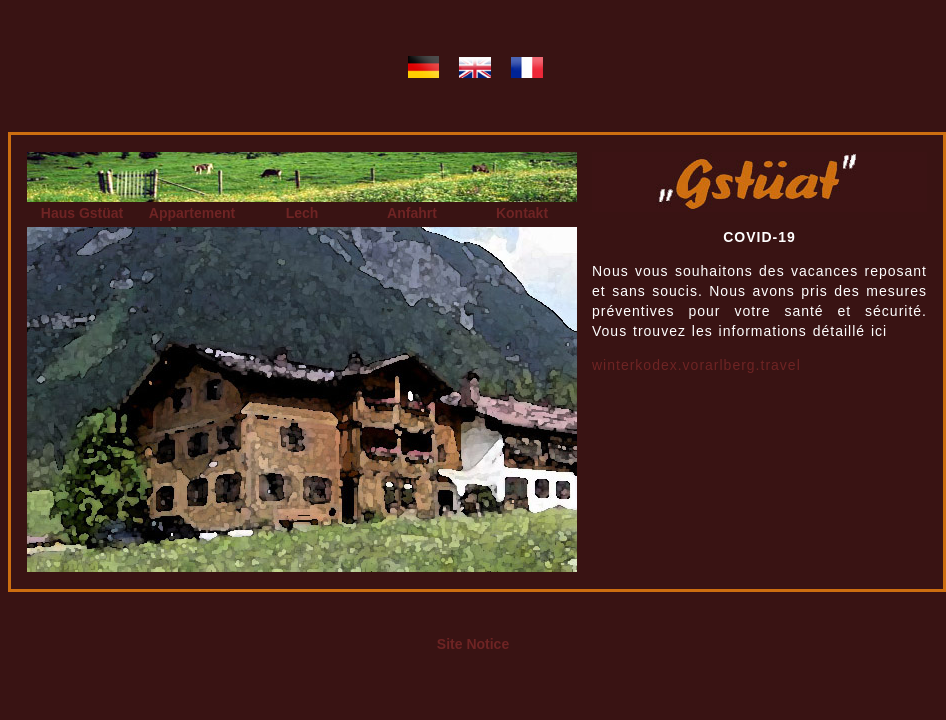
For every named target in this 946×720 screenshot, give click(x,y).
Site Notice (473, 644)
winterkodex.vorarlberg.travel (696, 365)
